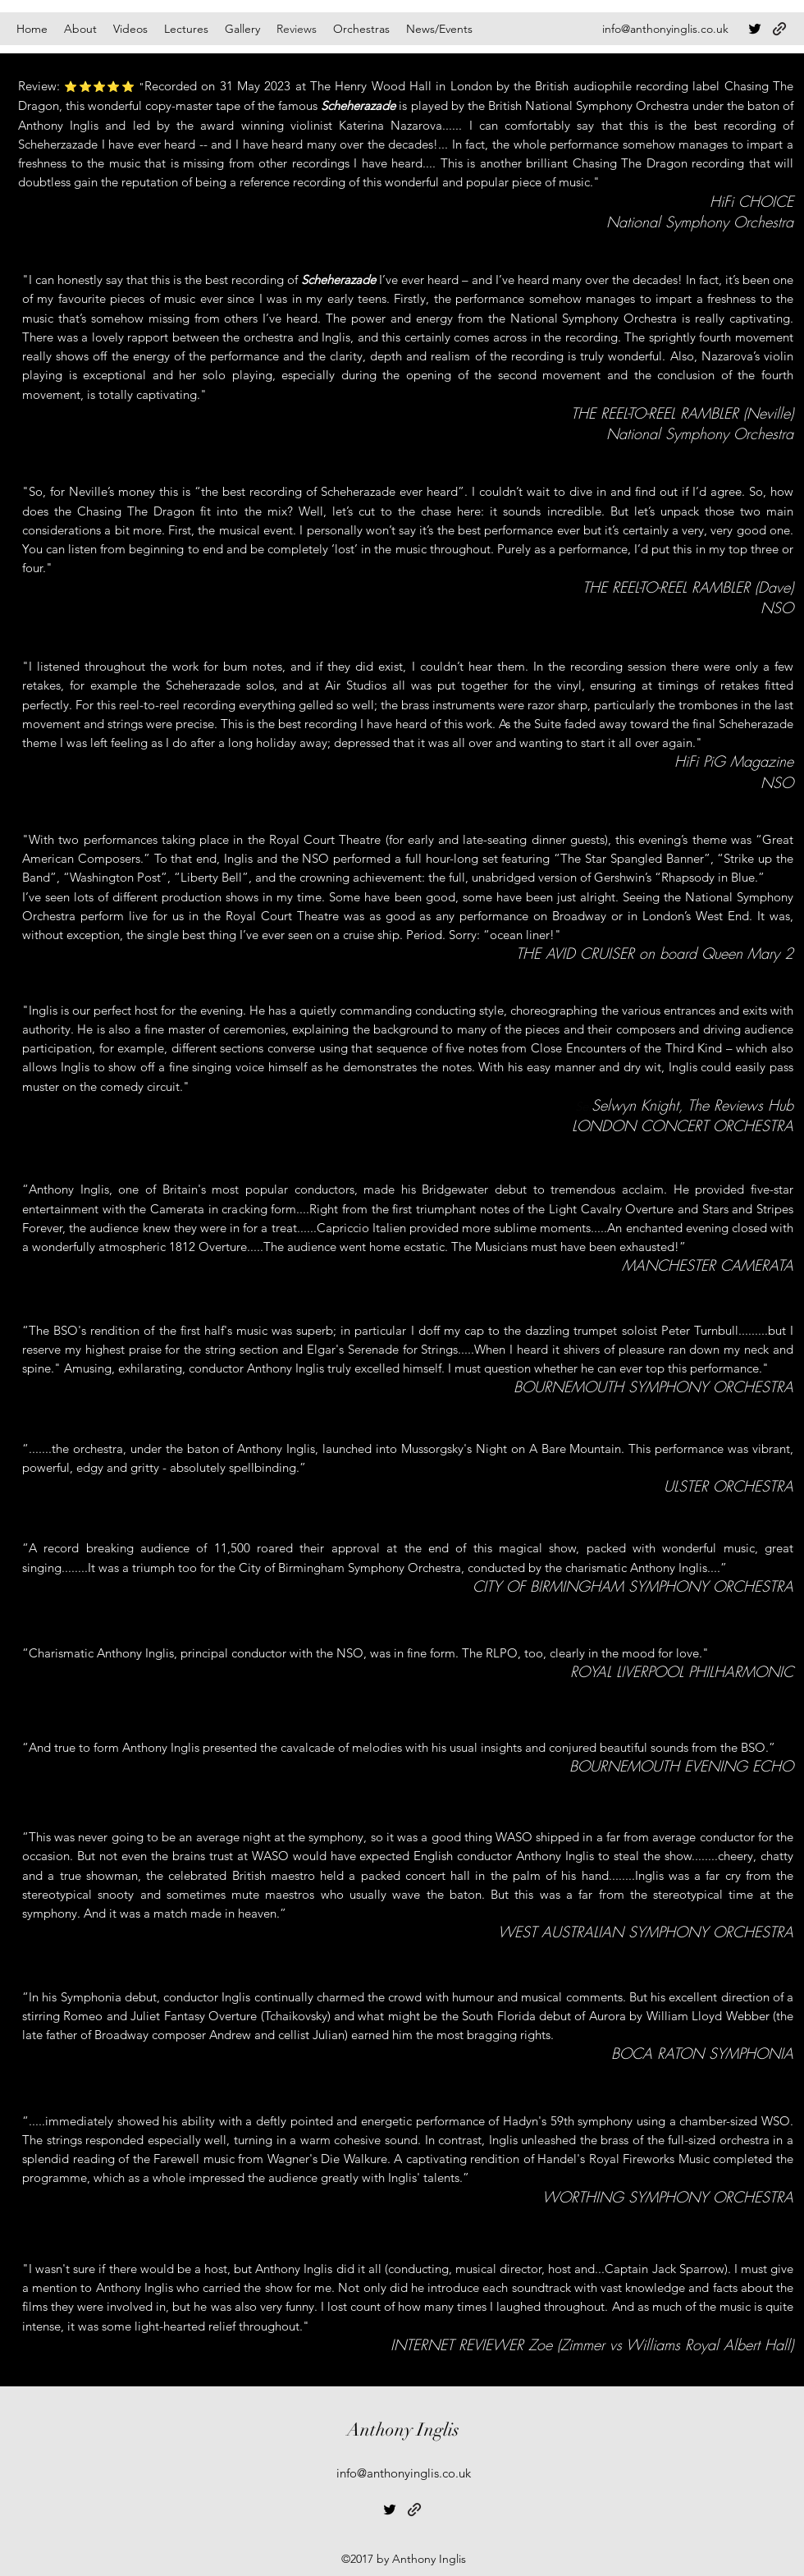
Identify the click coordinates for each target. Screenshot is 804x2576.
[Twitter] (755, 29)
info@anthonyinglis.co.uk (665, 28)
